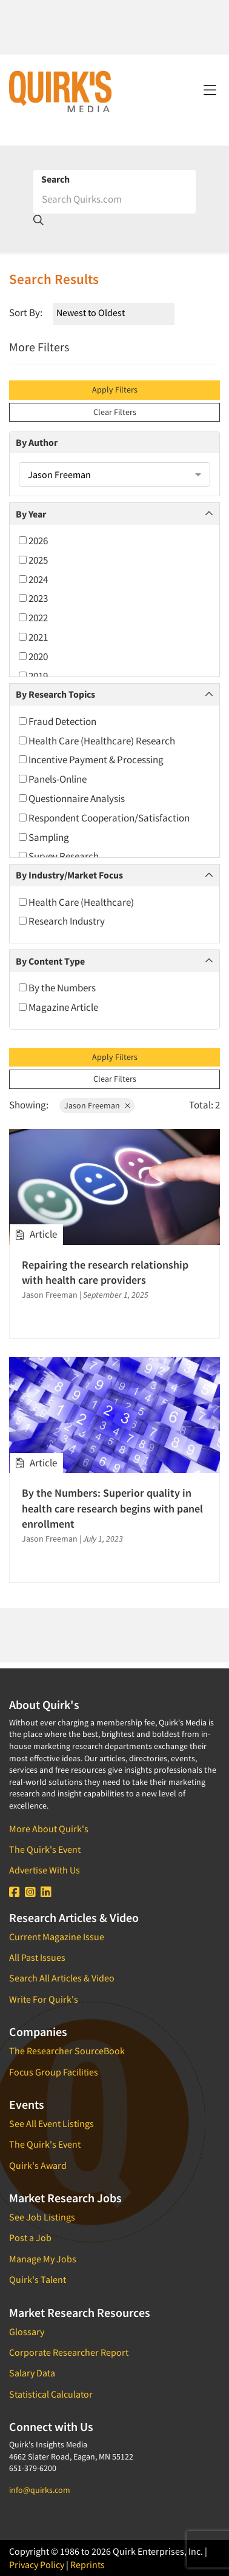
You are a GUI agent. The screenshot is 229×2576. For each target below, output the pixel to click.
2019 (33, 676)
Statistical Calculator (51, 2394)
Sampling (44, 837)
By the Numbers (57, 987)
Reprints (87, 2564)
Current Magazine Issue (56, 1936)
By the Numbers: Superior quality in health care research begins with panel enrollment (112, 1508)
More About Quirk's (48, 1828)
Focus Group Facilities (53, 2072)
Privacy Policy (36, 2564)
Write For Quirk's (43, 1999)
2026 (33, 540)
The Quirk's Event (45, 1849)
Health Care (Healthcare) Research (97, 740)
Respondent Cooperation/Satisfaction (104, 817)
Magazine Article (58, 1007)
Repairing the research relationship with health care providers (105, 1272)
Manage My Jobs (42, 2259)
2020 (33, 656)
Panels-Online (53, 779)
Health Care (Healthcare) (76, 902)
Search (55, 179)
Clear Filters (114, 411)
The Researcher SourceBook (67, 2051)
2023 (33, 598)
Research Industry (62, 921)
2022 (33, 617)
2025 (33, 560)
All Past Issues (37, 1957)
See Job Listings (42, 2217)
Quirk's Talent (37, 2279)
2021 (33, 637)
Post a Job (30, 2237)
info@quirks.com (39, 2489)
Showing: (28, 1104)
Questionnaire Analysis (72, 798)
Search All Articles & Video (61, 1978)
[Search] (114, 199)
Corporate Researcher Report (68, 2352)
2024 (33, 579)
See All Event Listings (51, 2123)
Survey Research (59, 856)
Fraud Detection (57, 721)
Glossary (26, 2331)
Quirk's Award (38, 2165)
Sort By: (25, 312)
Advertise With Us (44, 1870)
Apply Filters (115, 389)
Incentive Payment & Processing (91, 759)
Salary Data (32, 2373)
